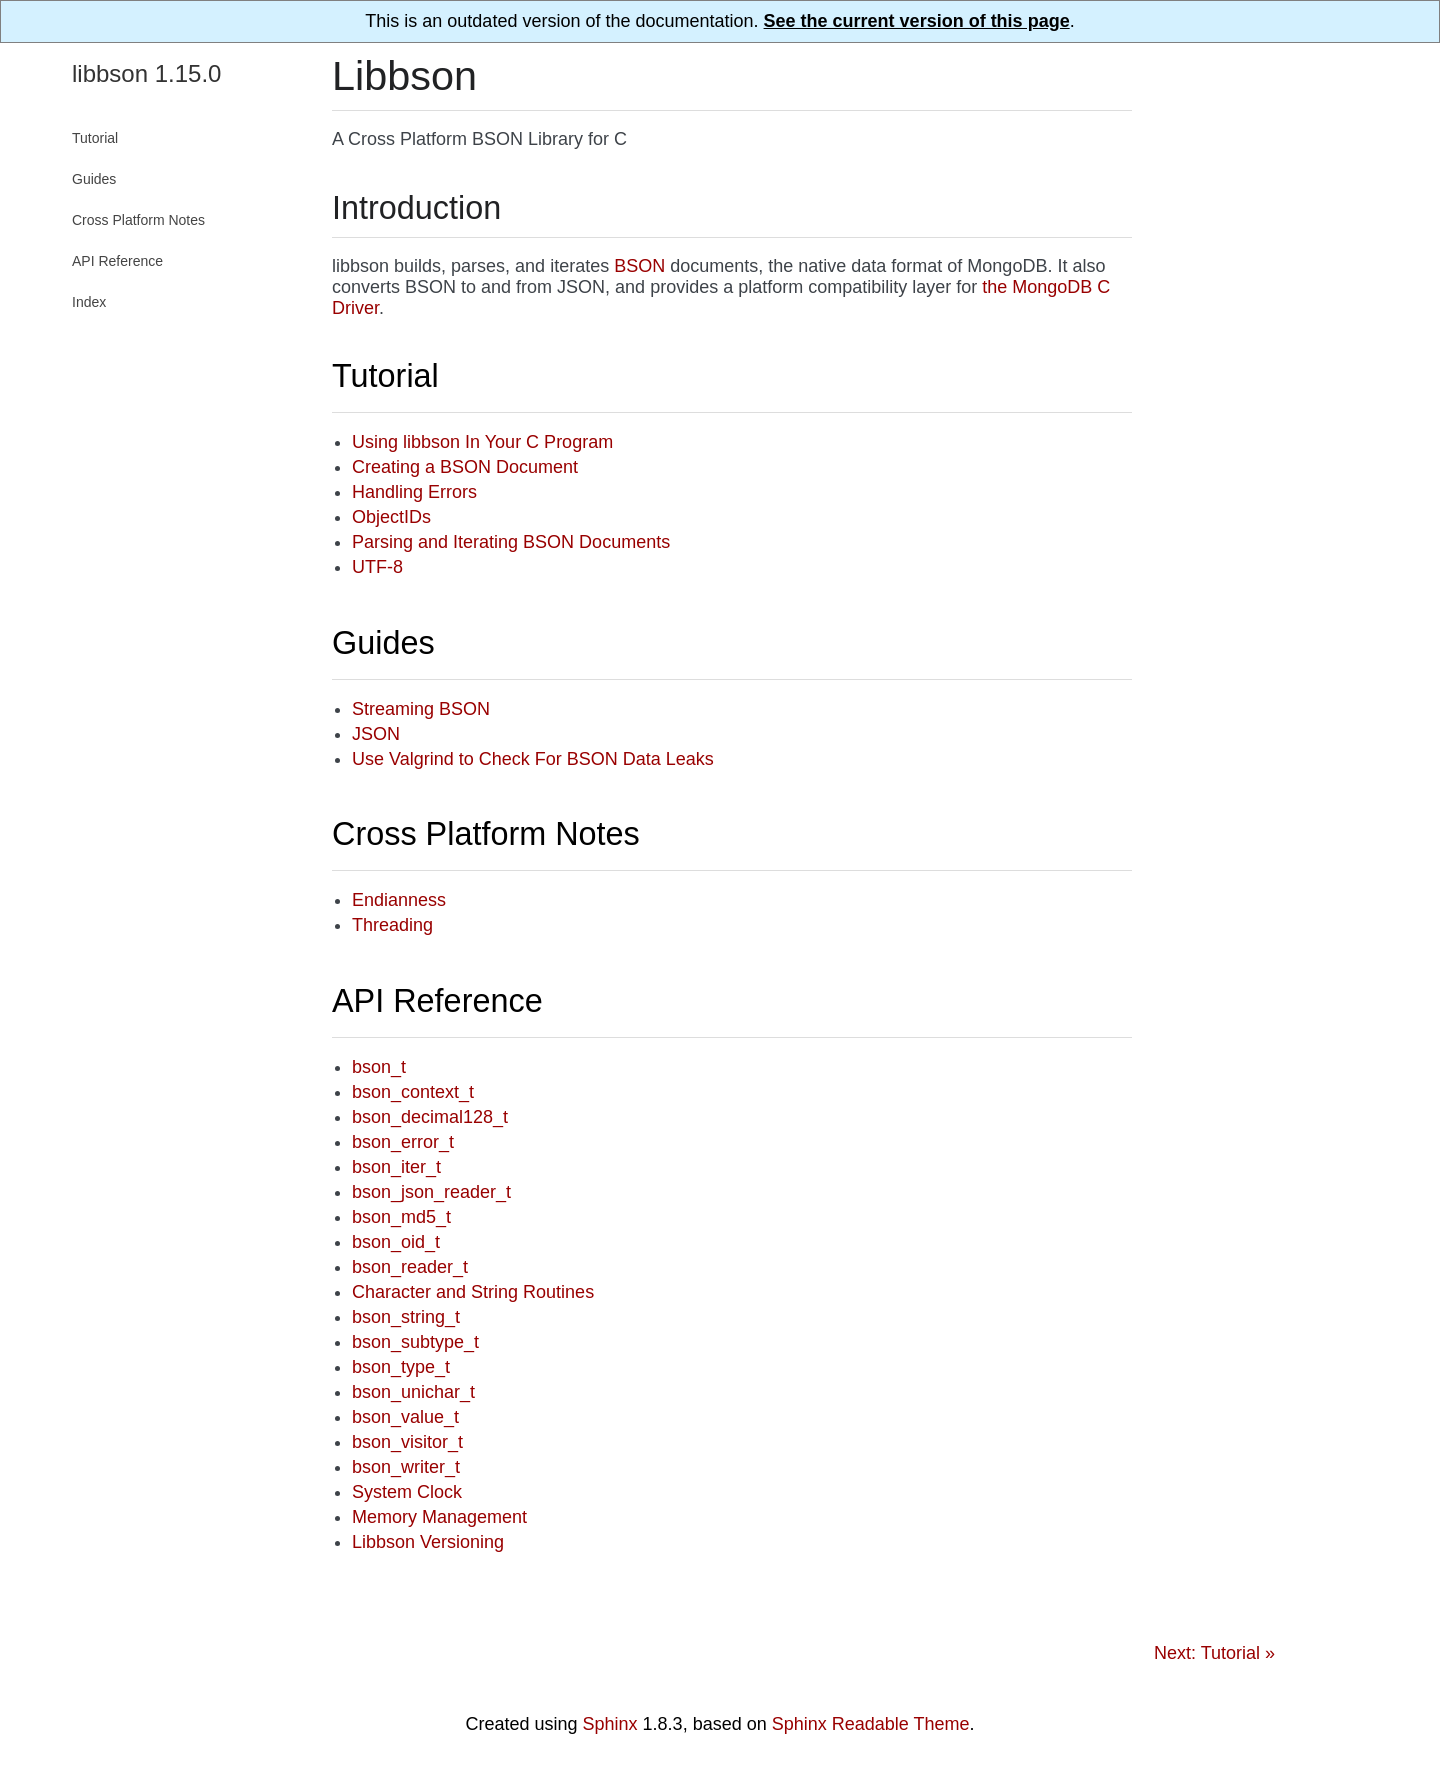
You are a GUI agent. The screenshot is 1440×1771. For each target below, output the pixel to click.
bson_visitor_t (407, 1442)
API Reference (437, 1001)
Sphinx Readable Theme (871, 1724)
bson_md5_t (401, 1217)
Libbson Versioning (428, 1542)
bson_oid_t (396, 1242)
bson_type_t (401, 1367)
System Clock (407, 1492)
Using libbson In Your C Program (482, 442)
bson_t (379, 1067)
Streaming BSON (421, 709)
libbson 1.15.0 (146, 73)
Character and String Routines (473, 1292)
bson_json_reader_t (431, 1192)
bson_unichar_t (413, 1392)
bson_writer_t (406, 1467)
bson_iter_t (396, 1167)
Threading (392, 925)
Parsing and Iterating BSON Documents (511, 542)
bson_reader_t (410, 1267)
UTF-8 (377, 567)
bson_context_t (413, 1092)
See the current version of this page (917, 21)
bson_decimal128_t (430, 1117)
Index (89, 302)
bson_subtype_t (415, 1342)
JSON (376, 734)
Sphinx (610, 1724)
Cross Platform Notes (486, 834)
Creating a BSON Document (465, 467)
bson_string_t (406, 1317)
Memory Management (439, 1517)
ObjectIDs (391, 517)
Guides (383, 643)
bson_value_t (405, 1417)
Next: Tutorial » (1214, 1653)
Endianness (399, 900)
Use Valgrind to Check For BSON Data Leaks (533, 759)
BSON (639, 266)
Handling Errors (414, 492)
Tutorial (385, 376)
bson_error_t (403, 1142)
